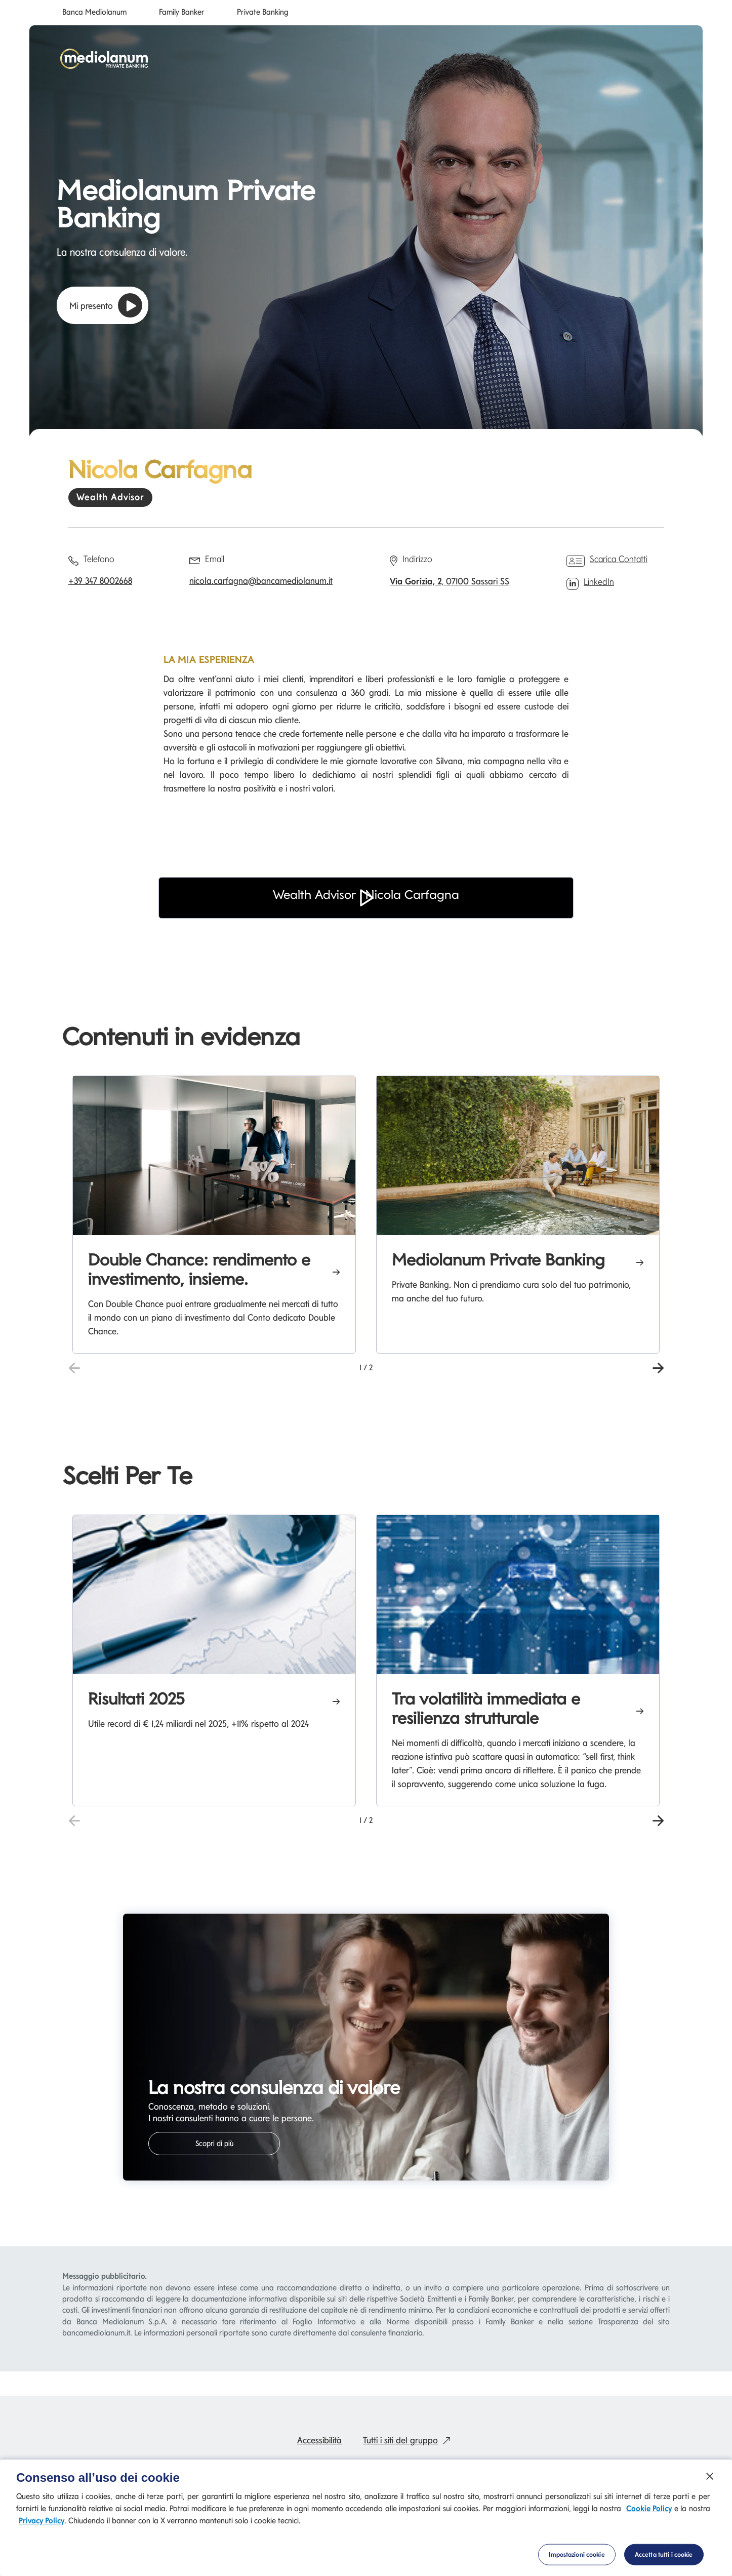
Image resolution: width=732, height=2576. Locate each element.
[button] (366, 912)
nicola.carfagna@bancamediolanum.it (261, 580)
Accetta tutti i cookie (664, 2554)
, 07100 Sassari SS (449, 581)
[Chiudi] (710, 2476)
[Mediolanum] (104, 59)
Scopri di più (214, 2143)
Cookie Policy (649, 2508)
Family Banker (182, 12)
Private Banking (263, 12)
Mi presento (105, 305)
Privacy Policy (41, 2520)
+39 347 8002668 (100, 580)
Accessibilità (319, 2440)
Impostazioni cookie (576, 2554)
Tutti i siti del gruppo (409, 2440)
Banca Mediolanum (94, 12)
